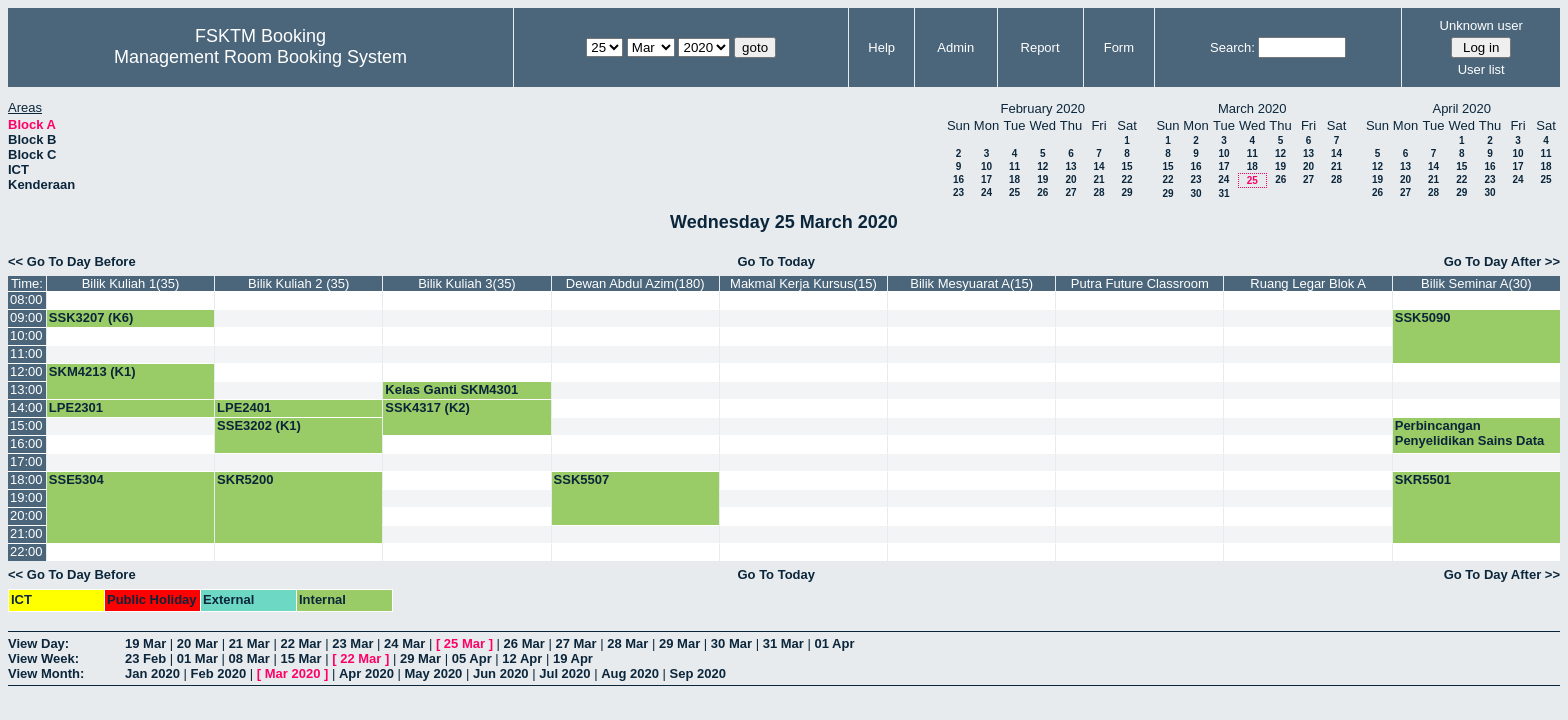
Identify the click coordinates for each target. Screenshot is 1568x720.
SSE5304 (76, 479)
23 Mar (352, 643)
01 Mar (197, 658)
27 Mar (575, 643)
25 (1014, 192)
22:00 (26, 551)
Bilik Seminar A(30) (1476, 283)
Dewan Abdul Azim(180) (635, 283)
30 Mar (731, 643)
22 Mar (300, 643)
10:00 (26, 335)
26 (1042, 192)
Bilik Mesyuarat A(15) (971, 283)
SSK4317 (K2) (427, 407)
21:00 (26, 533)
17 (986, 179)
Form (1119, 47)
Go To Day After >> (1502, 261)
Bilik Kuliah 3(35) (467, 283)
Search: (1232, 47)
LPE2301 (76, 407)
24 (986, 192)
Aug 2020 (630, 673)
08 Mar (249, 658)
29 (1126, 192)
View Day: (38, 643)
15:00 (26, 425)
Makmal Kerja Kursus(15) (803, 283)
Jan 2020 (152, 673)
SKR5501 (1423, 479)
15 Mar (300, 658)
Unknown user (1481, 25)
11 (1014, 166)
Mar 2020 (293, 673)
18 (1014, 179)
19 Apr (573, 658)
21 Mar (249, 643)
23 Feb (145, 658)
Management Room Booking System (260, 57)
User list (1481, 69)
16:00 (26, 443)
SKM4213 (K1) (92, 371)
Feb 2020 (219, 673)
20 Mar (197, 643)
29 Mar (679, 643)
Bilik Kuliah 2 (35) (298, 283)
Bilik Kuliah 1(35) (131, 283)
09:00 (26, 317)
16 (958, 179)
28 (1098, 192)
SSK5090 (1423, 317)
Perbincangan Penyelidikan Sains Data (1470, 433)
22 (1126, 179)
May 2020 (434, 673)
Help (881, 47)
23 (958, 192)
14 (1098, 166)
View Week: (43, 658)
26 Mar (524, 643)
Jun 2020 (501, 673)
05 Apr (472, 658)
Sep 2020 (698, 673)
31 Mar (783, 643)
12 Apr (522, 658)
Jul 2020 (564, 673)
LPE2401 (244, 407)
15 (1126, 166)
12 (1042, 166)
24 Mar (404, 643)
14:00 (26, 407)
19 (1042, 179)
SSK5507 (582, 479)
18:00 (26, 479)
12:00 (26, 371)
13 (1070, 166)
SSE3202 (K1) (259, 425)
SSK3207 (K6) (91, 317)
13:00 (26, 389)
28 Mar (627, 643)
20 (1070, 179)
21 (1098, 179)
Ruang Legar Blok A (1308, 283)
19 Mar (145, 643)
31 (1223, 193)
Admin (955, 47)
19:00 (26, 497)
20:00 (26, 515)
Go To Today (776, 261)
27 (1070, 192)
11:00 (26, 353)
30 (1195, 193)
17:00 (26, 461)
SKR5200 (245, 479)
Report (1040, 47)
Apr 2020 (366, 673)
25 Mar (464, 643)
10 (986, 166)
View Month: (46, 673)
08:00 (26, 299)
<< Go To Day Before (72, 261)
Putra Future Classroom (1140, 283)
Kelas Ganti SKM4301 (451, 389)
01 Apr (834, 643)
